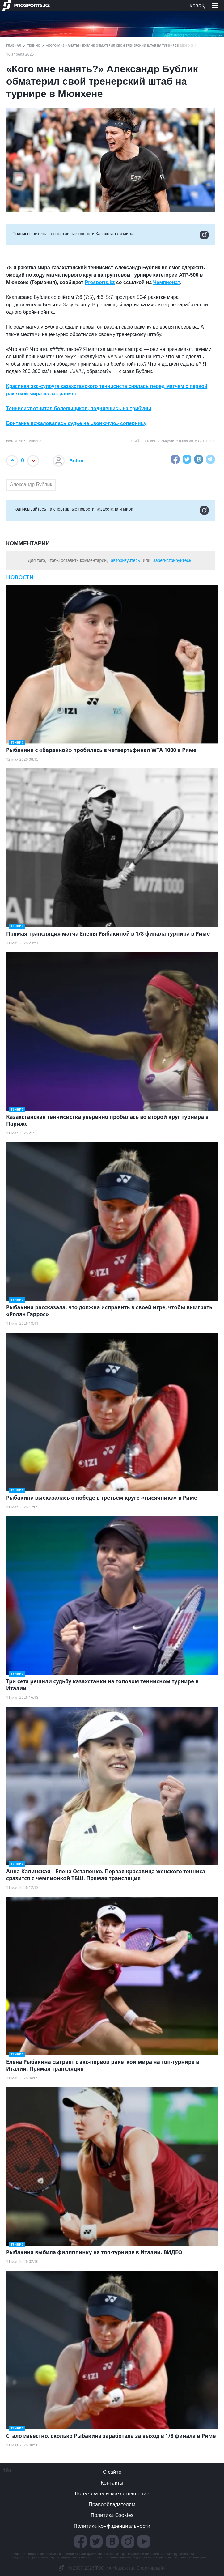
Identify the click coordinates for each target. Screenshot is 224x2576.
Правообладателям (112, 2504)
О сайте (112, 2471)
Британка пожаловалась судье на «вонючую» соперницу (76, 423)
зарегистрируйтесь (172, 560)
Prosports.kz (100, 282)
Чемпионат (166, 282)
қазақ (197, 5)
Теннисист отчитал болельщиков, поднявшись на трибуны (78, 408)
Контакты (112, 2482)
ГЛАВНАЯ (13, 45)
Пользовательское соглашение (112, 2493)
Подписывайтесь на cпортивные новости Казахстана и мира (110, 235)
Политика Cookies (112, 2515)
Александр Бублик (31, 484)
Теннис (33, 45)
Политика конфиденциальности (112, 2526)
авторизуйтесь (125, 560)
